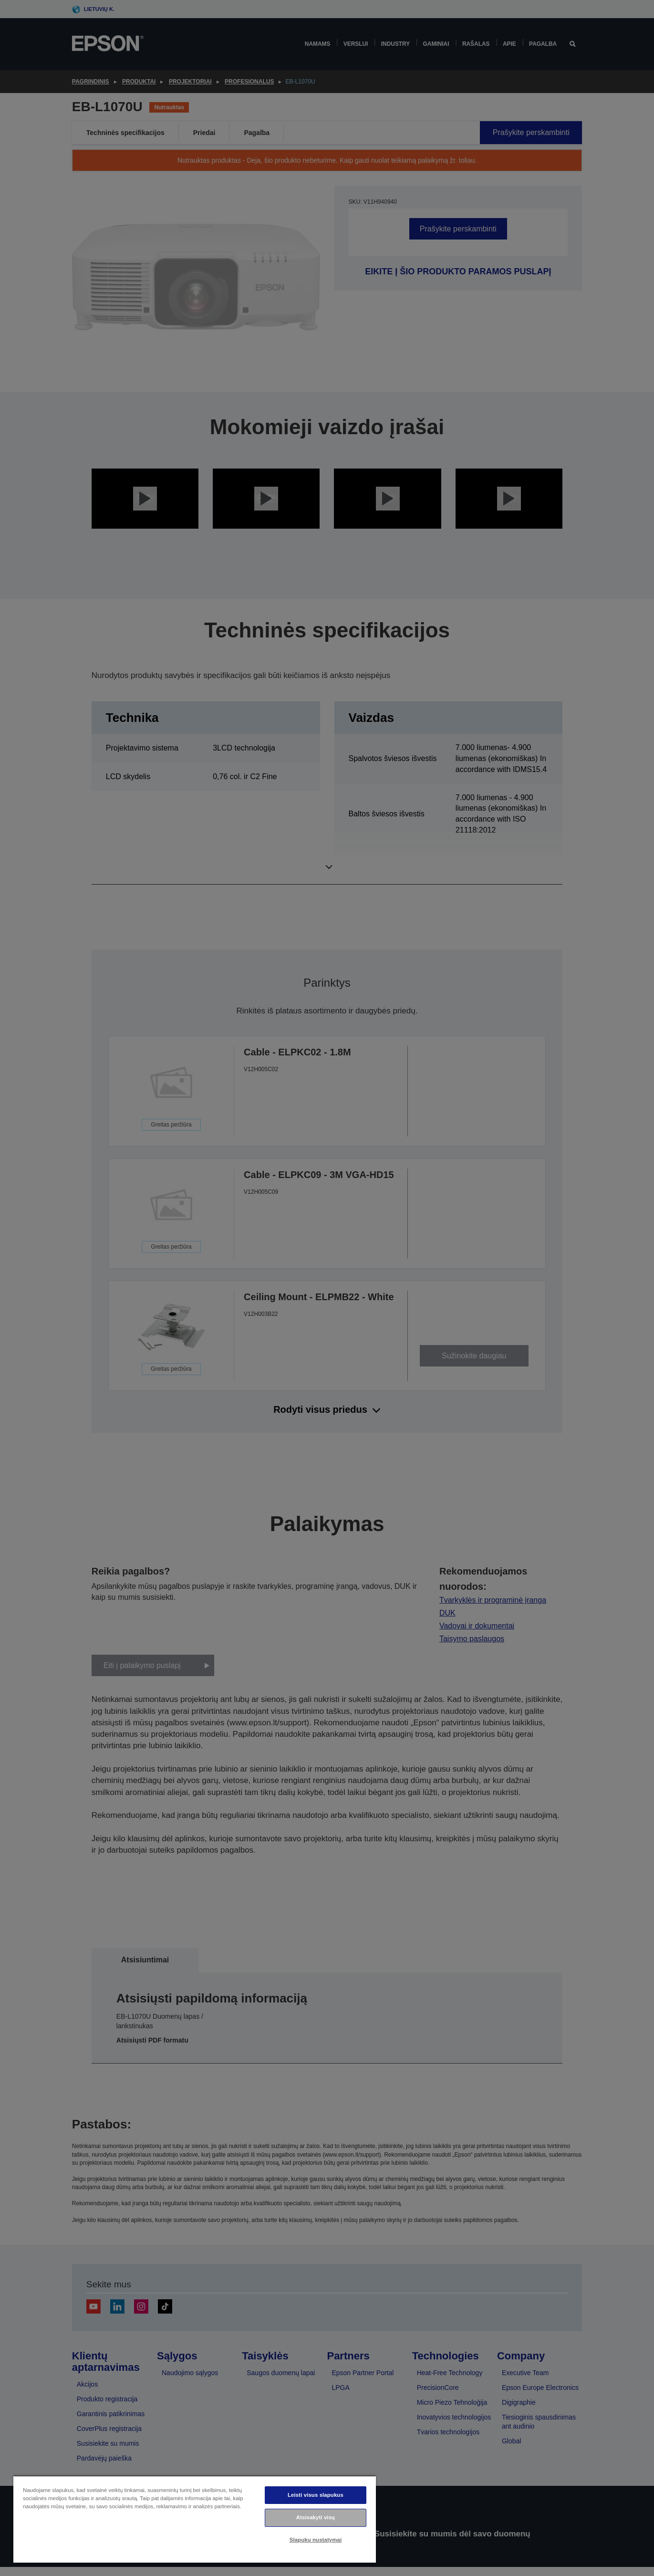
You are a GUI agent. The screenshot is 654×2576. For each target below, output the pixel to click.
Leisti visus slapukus (315, 2495)
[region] (194, 2519)
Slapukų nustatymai (316, 2540)
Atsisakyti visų (315, 2517)
